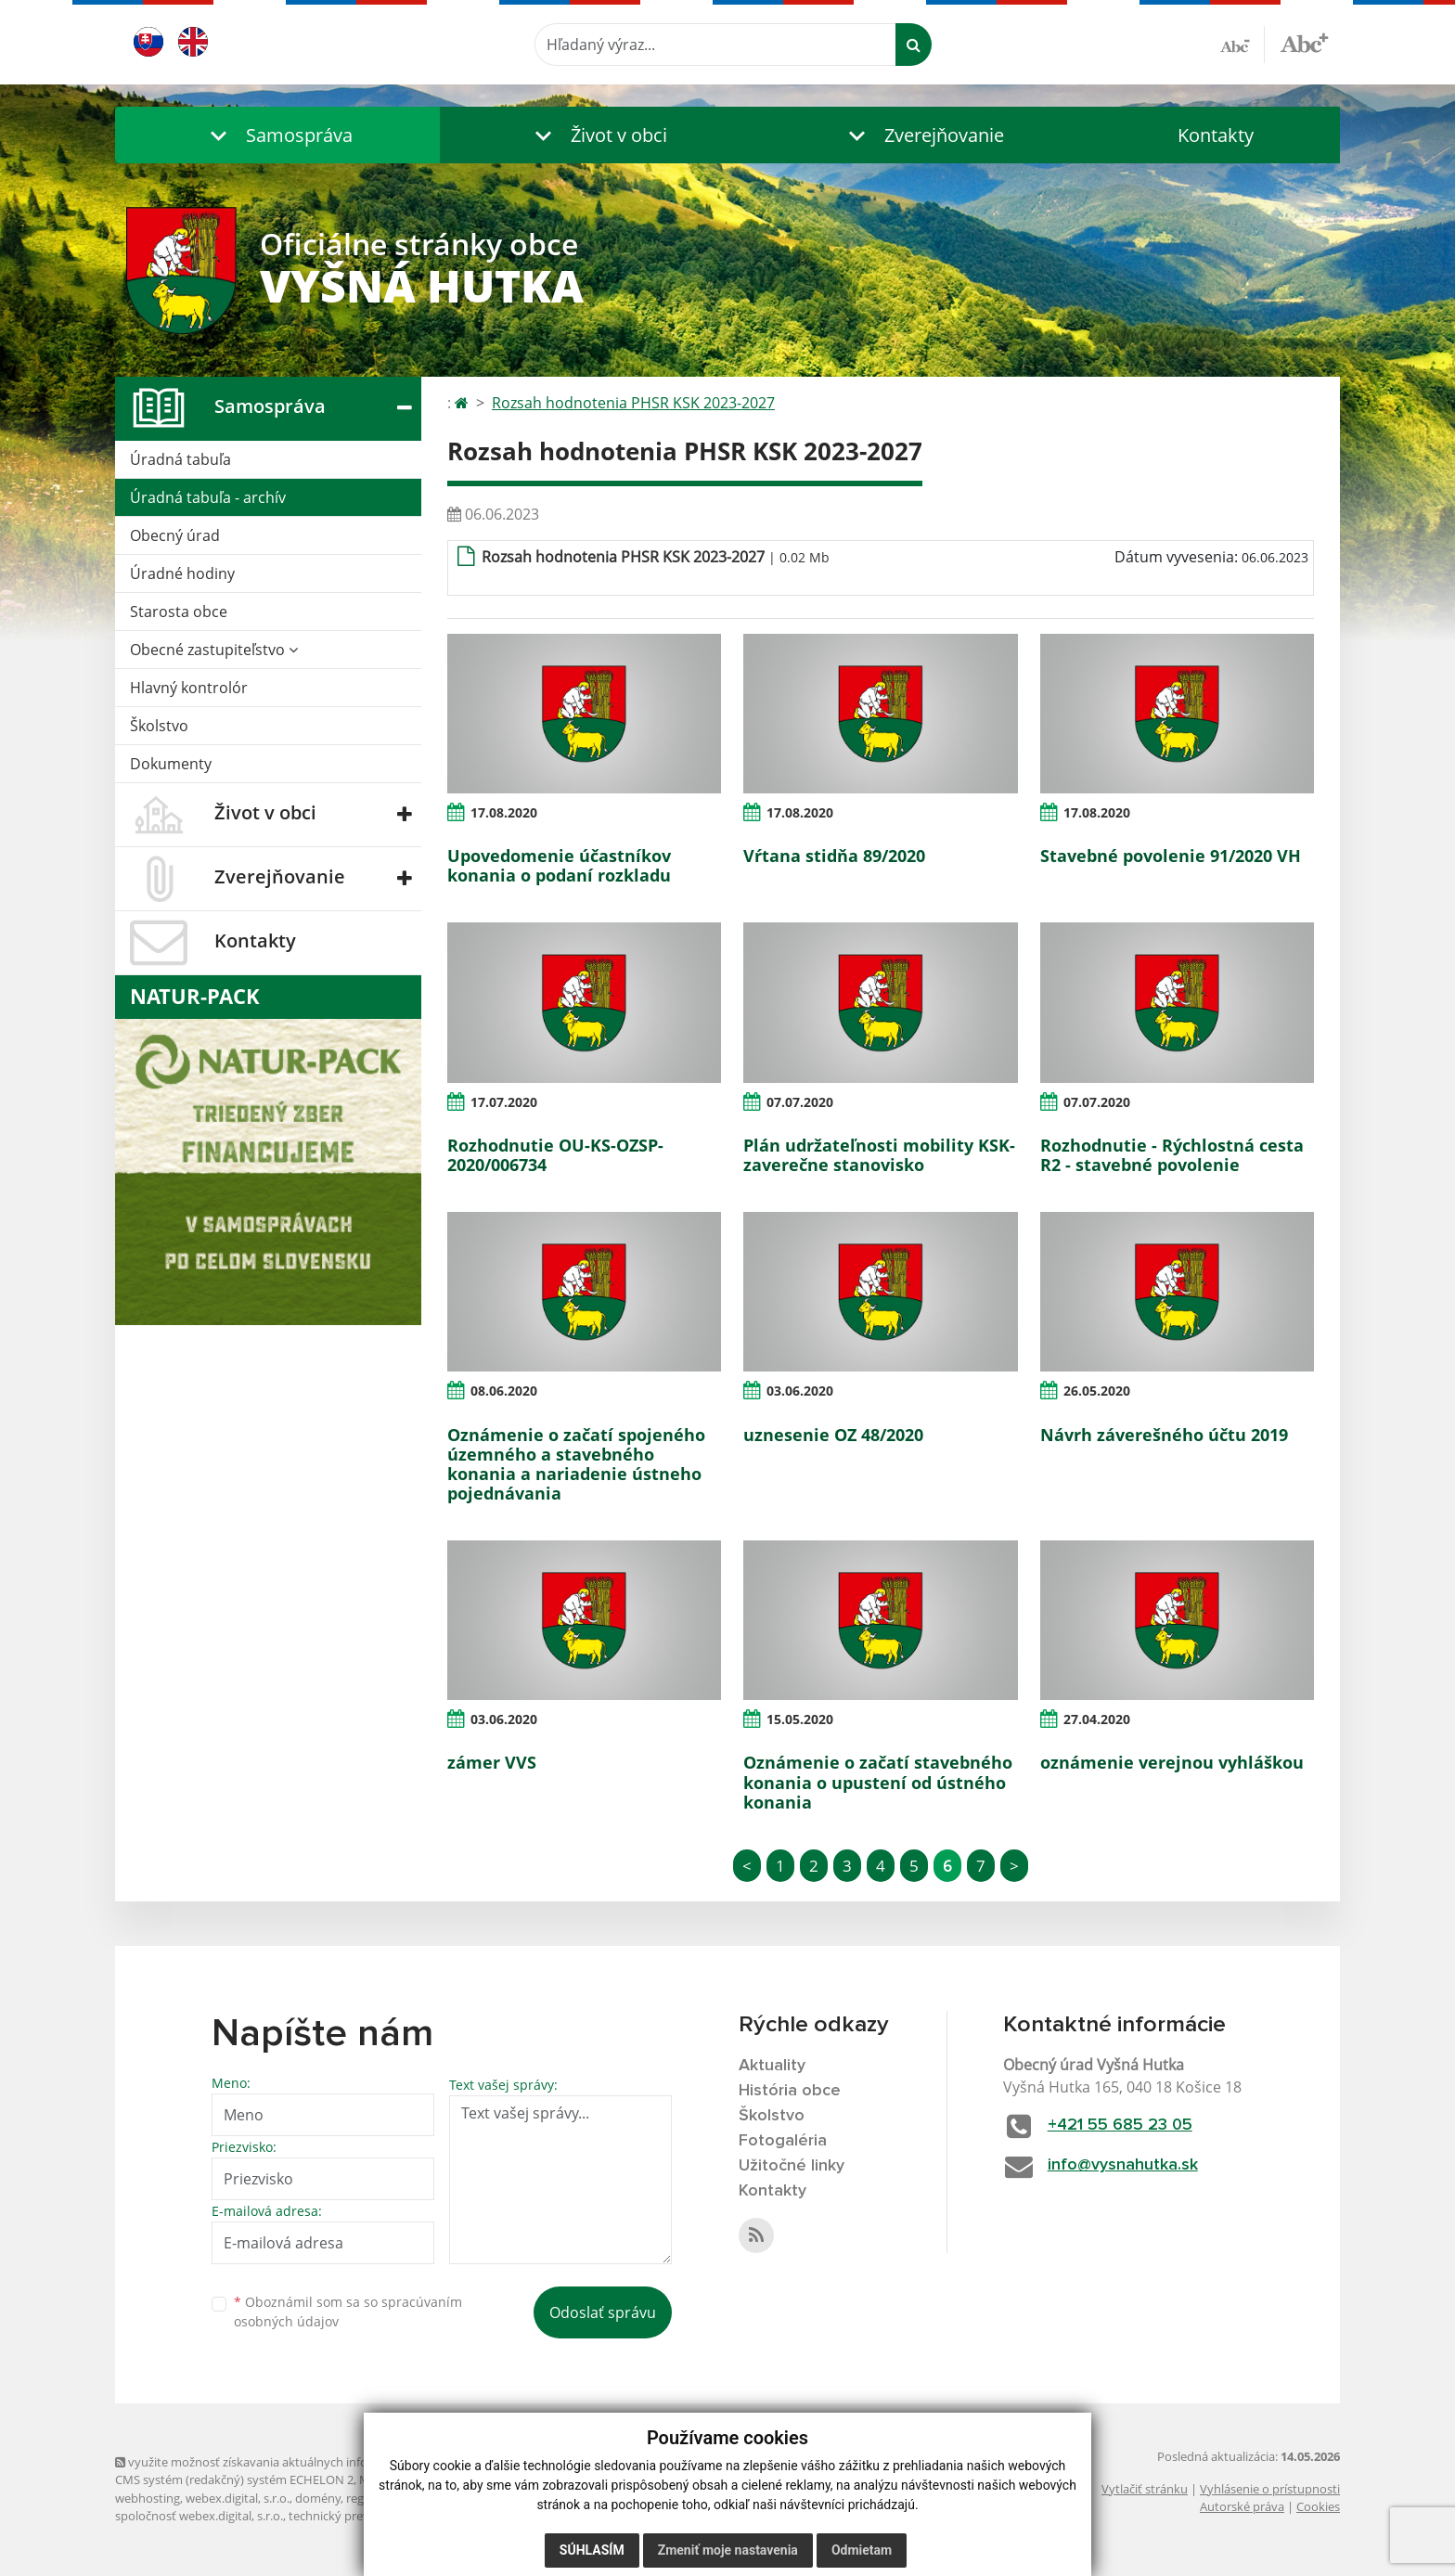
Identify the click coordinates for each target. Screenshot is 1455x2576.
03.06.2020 (799, 1390)
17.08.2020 (503, 812)
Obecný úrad (175, 535)
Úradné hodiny (182, 573)
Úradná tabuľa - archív (208, 497)
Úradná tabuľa (180, 459)
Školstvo (159, 725)
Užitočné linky (791, 2165)
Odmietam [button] (861, 2550)
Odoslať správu (602, 2312)
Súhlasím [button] (592, 2550)
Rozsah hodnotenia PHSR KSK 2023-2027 (633, 403)
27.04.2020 (1096, 1719)
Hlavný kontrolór (189, 687)
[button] (277, 135)
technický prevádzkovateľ (359, 2515)
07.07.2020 (799, 1102)
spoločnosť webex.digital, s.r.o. (199, 2515)
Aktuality (772, 2065)
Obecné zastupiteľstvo (214, 649)
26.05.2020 (1096, 1390)
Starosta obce (178, 611)
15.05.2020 (799, 1719)
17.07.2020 (503, 1102)
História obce (790, 2090)
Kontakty (1216, 135)
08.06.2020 (503, 1390)
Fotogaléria (783, 2140)
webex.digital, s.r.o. (238, 2498)
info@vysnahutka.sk (1123, 2165)
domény (318, 2498)
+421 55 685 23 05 (1120, 2125)
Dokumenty (171, 763)
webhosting (147, 2498)
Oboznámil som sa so (348, 2311)
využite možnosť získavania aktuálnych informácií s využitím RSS (299, 2462)
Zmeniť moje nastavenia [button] (728, 2550)
